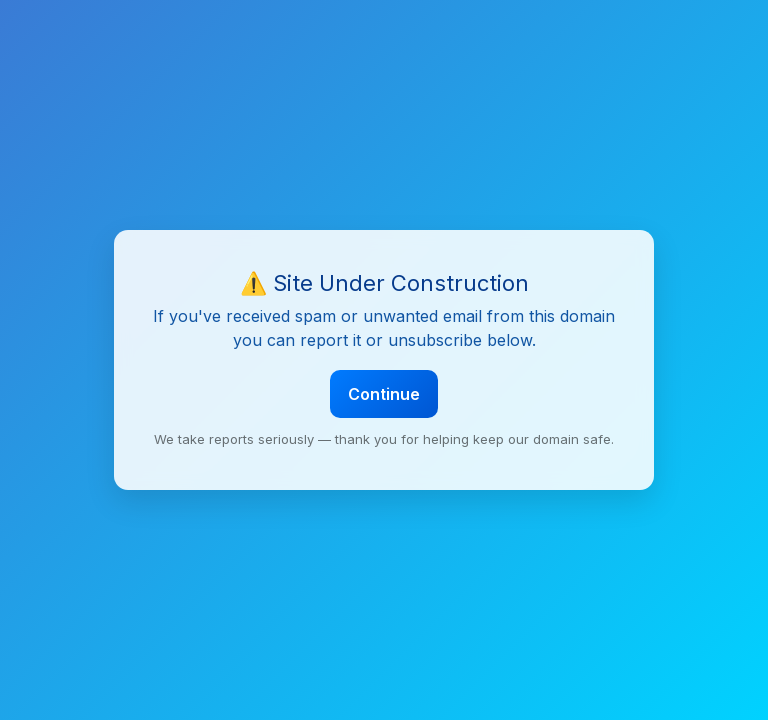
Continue (384, 394)
